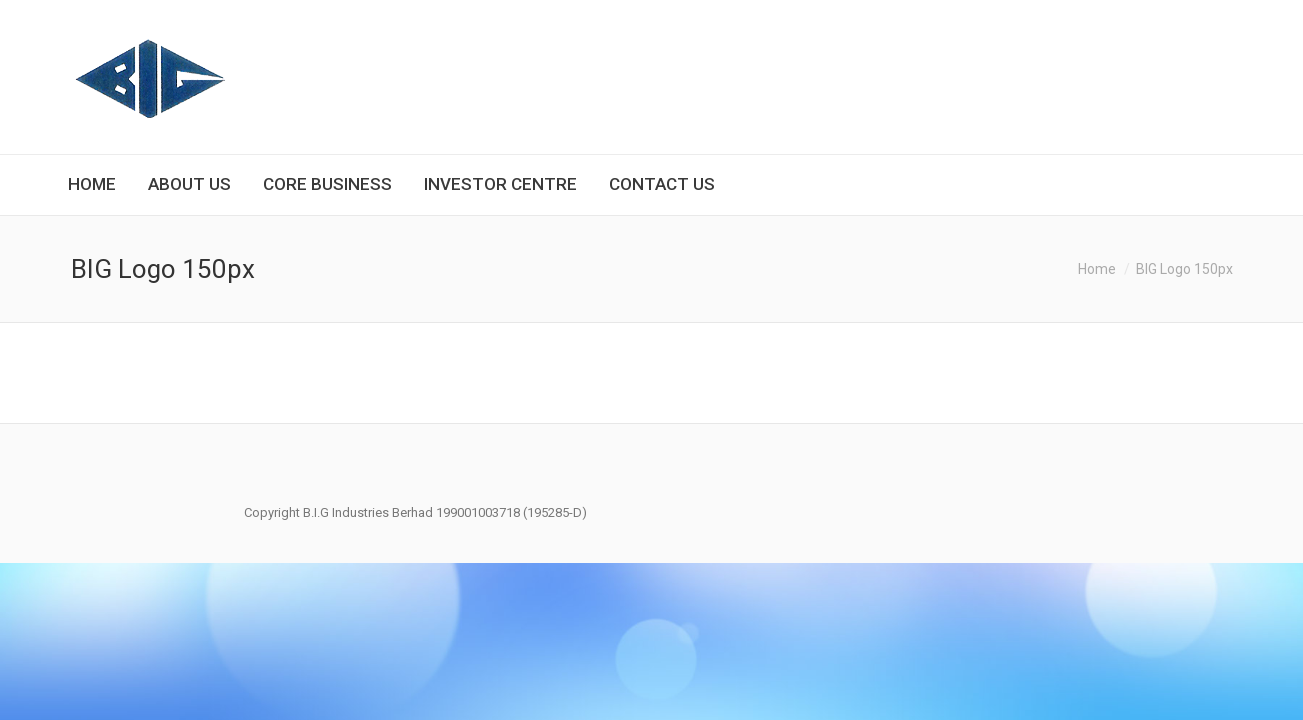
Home (1097, 269)
